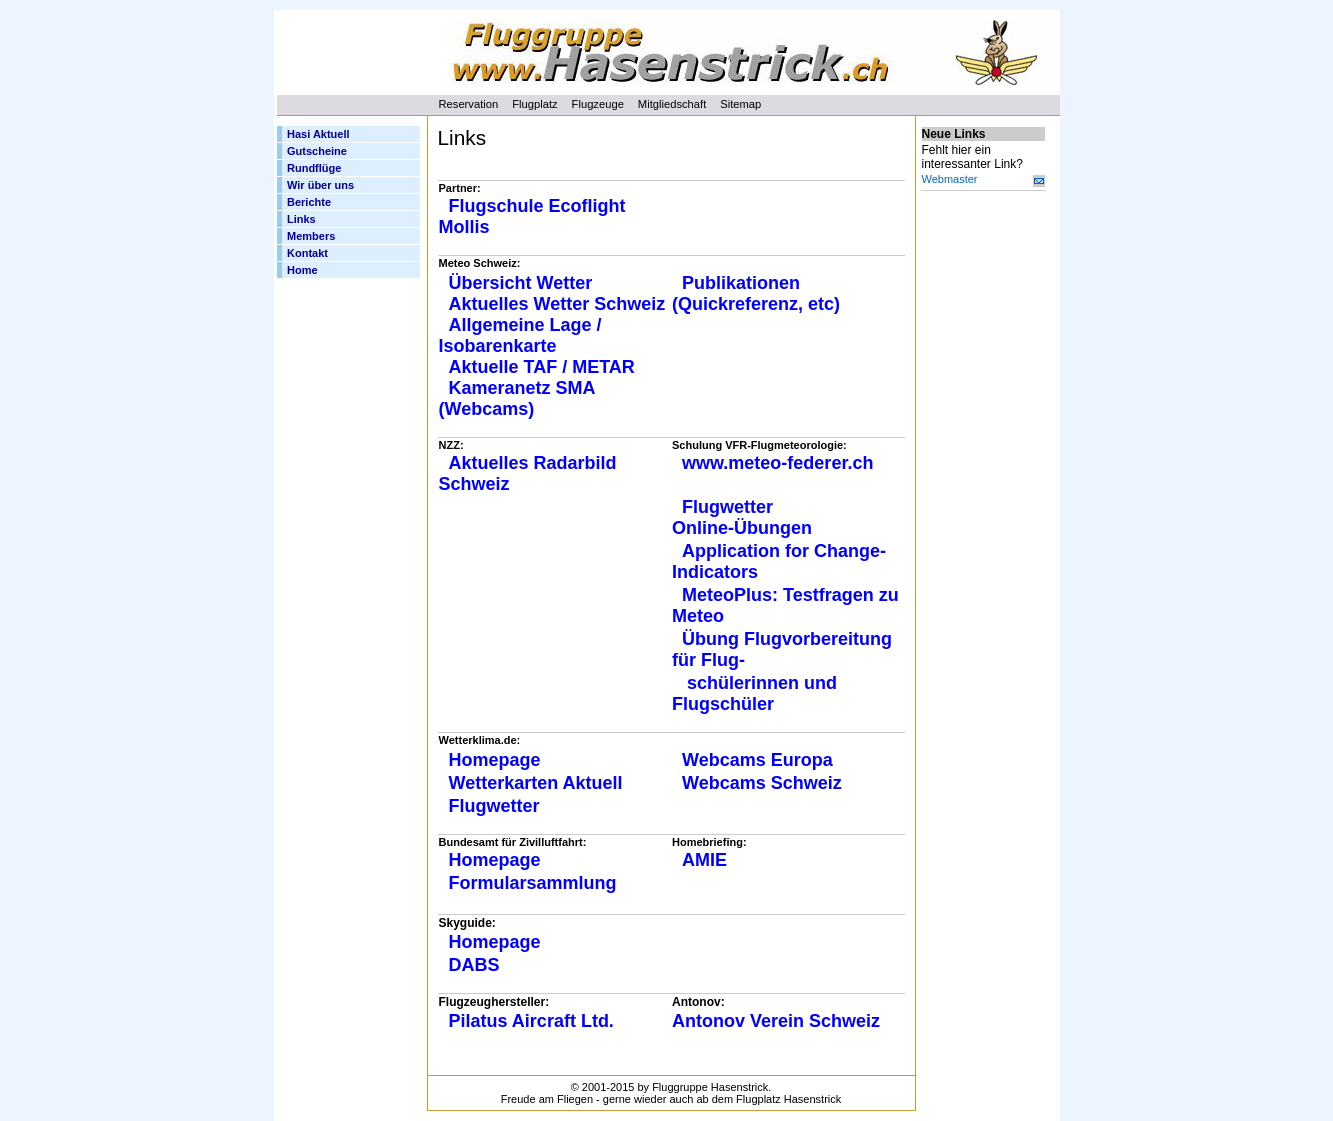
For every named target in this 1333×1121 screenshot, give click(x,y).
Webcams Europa (757, 760)
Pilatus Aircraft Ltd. (531, 1021)
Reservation (469, 104)
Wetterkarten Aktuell (536, 783)
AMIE (704, 860)
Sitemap (740, 104)
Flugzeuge (598, 104)
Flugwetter (494, 806)
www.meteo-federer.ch (780, 463)
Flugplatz (534, 104)
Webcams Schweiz (762, 783)
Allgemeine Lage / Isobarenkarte (520, 335)
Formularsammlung (533, 883)
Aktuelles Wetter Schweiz (557, 304)
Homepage (495, 760)
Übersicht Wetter (521, 283)
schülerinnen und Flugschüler (754, 693)
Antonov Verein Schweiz (776, 1021)
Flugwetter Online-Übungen (742, 517)
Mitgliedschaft (672, 104)
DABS (474, 965)
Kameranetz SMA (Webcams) (517, 398)
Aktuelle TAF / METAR (542, 367)
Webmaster (950, 179)
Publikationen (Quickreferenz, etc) (756, 293)
